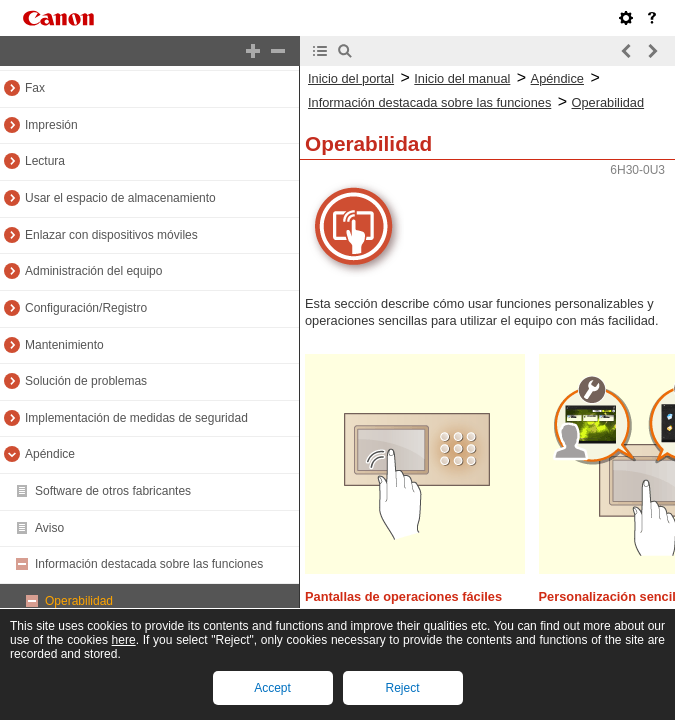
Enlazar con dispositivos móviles (111, 235)
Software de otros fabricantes (113, 491)
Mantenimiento (64, 345)
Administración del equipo (93, 271)
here (124, 640)
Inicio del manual (462, 78)
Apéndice (50, 454)
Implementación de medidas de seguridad (136, 418)
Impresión (51, 125)
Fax (35, 88)
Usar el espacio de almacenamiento (120, 198)
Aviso (49, 528)
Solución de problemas (86, 381)
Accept (272, 688)
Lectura (45, 161)
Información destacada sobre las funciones (149, 564)
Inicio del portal (351, 78)
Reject (402, 688)
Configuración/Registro (86, 308)
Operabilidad (79, 601)
